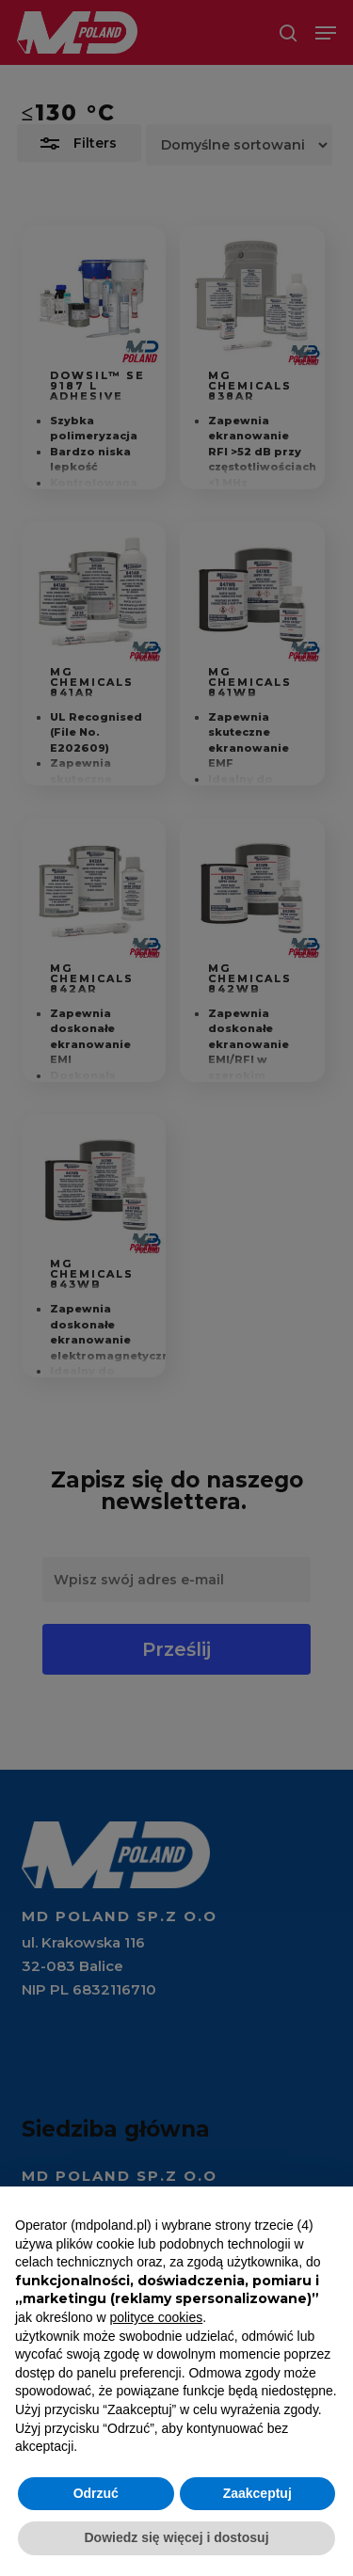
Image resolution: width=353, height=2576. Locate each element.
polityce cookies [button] (155, 2317)
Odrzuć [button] (96, 2493)
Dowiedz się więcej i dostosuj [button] (176, 2537)
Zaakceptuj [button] (257, 2493)
